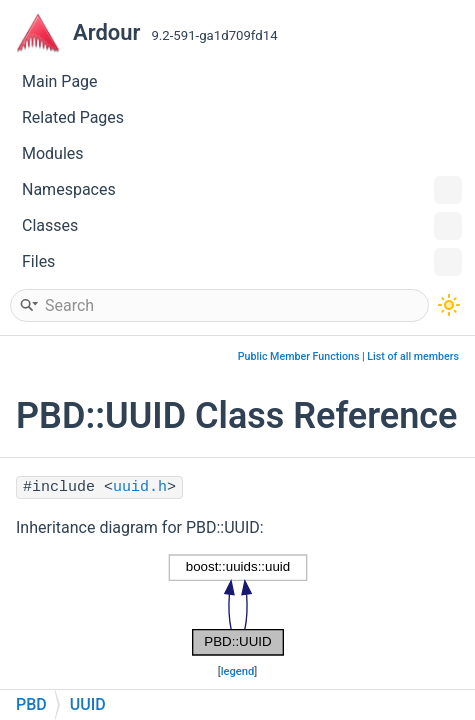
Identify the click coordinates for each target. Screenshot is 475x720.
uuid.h (140, 487)
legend (238, 671)
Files (242, 262)
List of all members (413, 356)
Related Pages (73, 117)
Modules (53, 153)
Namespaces (242, 190)
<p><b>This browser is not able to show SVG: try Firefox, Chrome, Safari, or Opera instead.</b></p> (238, 605)
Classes (242, 226)
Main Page (60, 81)
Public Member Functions (299, 356)
